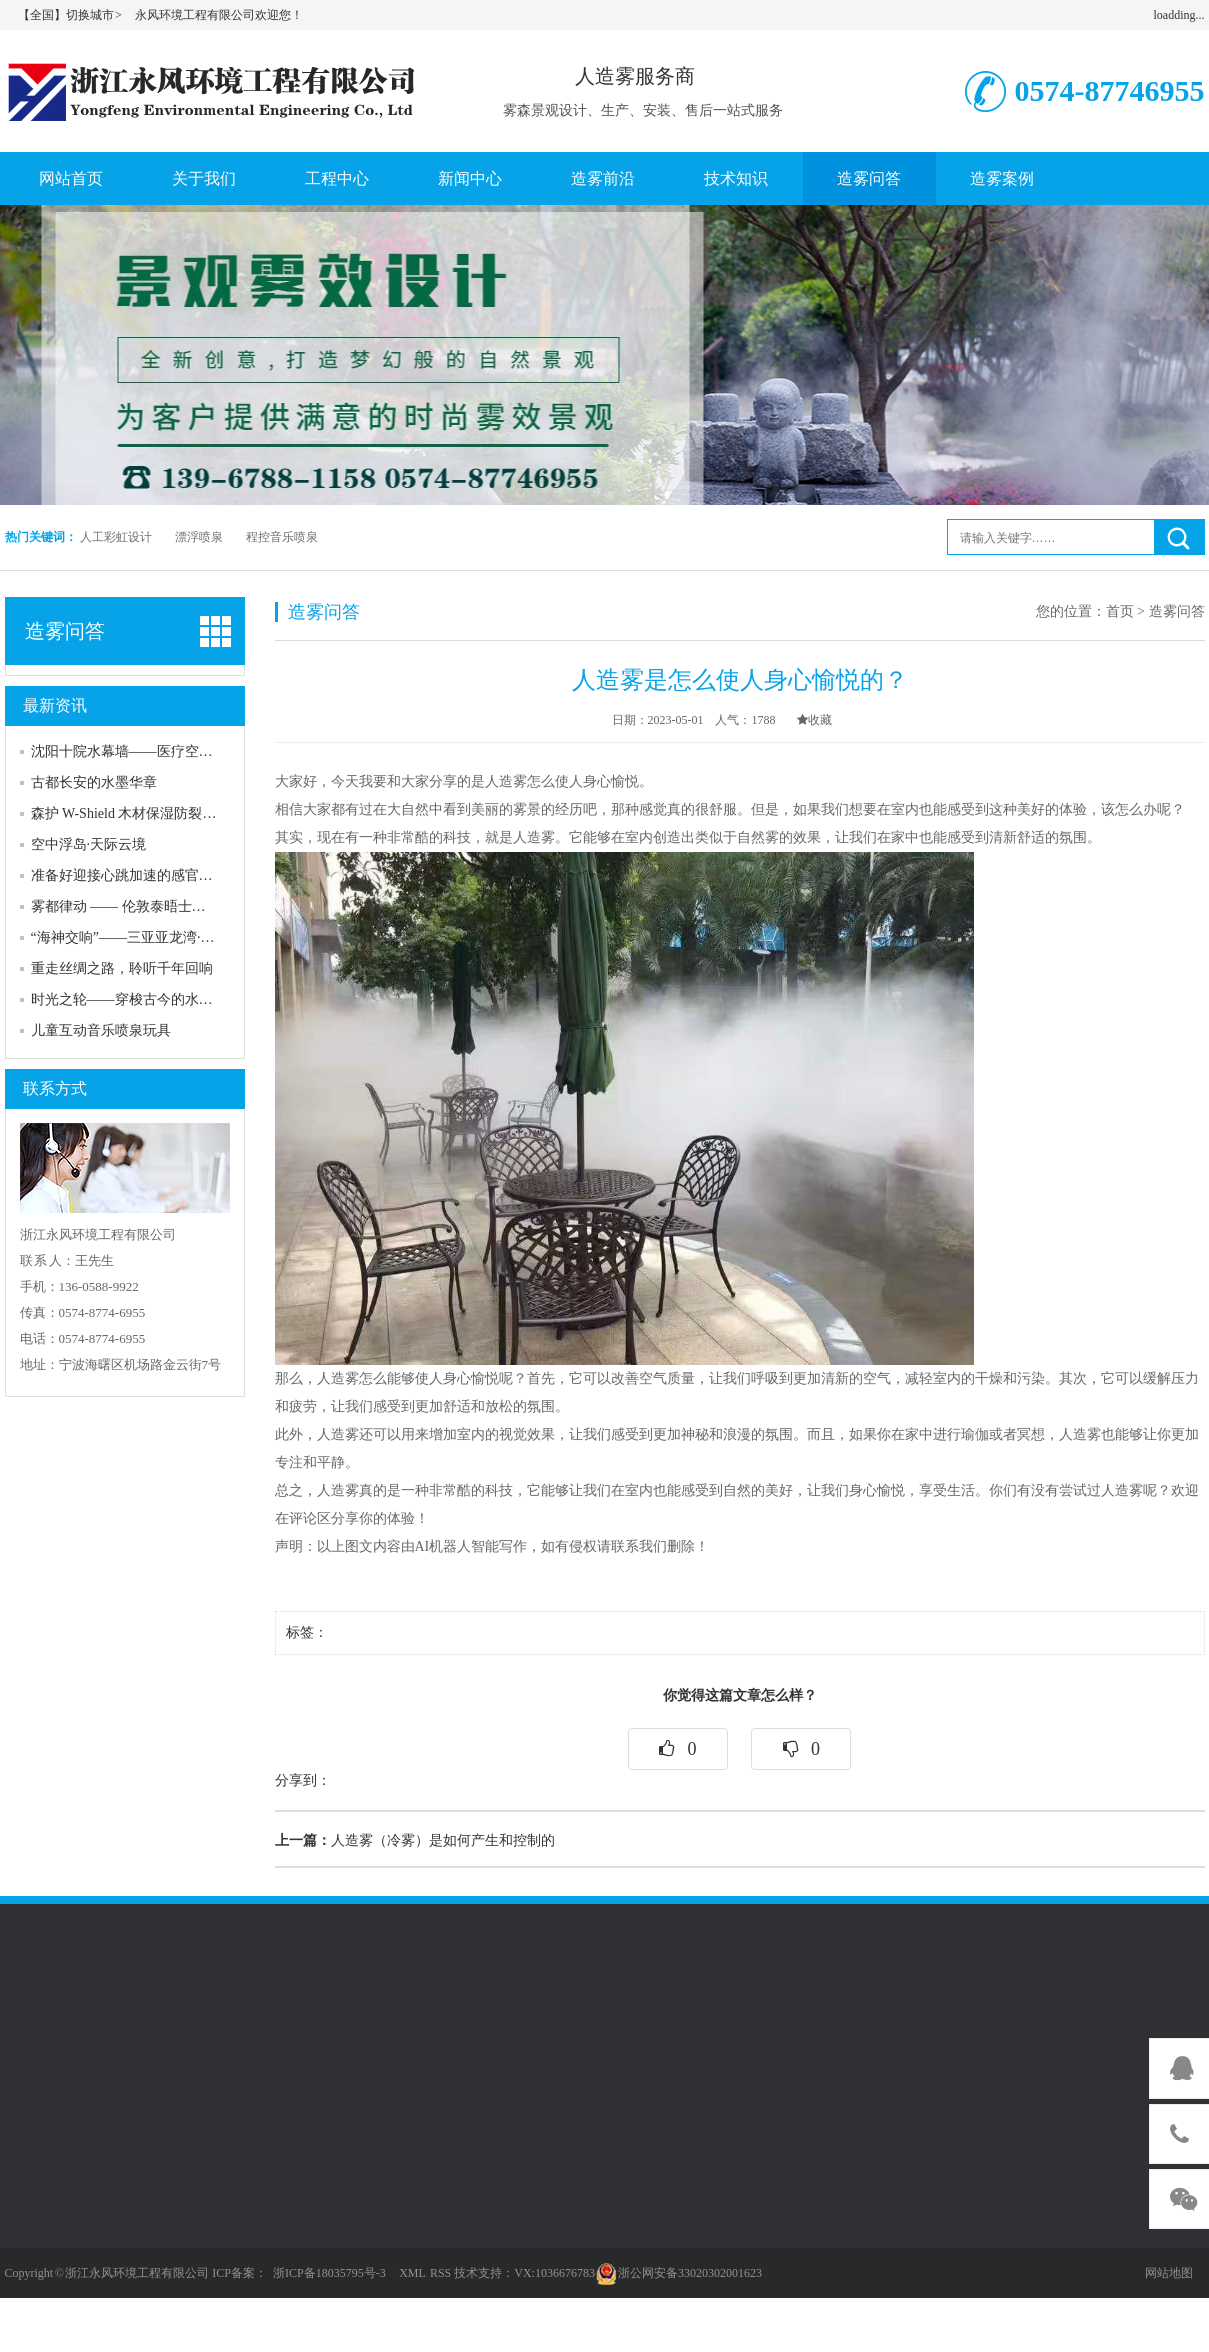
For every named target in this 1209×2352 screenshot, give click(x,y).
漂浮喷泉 (199, 537)
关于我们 (204, 178)
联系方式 (55, 1088)
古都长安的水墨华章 (94, 782)
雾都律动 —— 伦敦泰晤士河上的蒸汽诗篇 (160, 906)
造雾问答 (869, 178)
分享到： (303, 1780)
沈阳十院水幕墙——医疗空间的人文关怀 (157, 751)
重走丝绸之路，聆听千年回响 (122, 968)
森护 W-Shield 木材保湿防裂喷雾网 (138, 813)
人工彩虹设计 (116, 537)
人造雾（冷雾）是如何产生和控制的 (415, 1840)
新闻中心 (470, 178)
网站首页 (71, 178)
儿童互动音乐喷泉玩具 (101, 1030)
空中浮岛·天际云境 (89, 844)
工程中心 (337, 178)
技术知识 (736, 178)
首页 (1120, 611)
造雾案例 (1002, 178)
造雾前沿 (603, 178)
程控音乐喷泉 (282, 537)
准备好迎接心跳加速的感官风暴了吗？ (150, 875)
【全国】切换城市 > (71, 15)
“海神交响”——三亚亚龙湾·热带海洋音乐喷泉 (172, 937)
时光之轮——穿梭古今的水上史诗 (136, 999)
